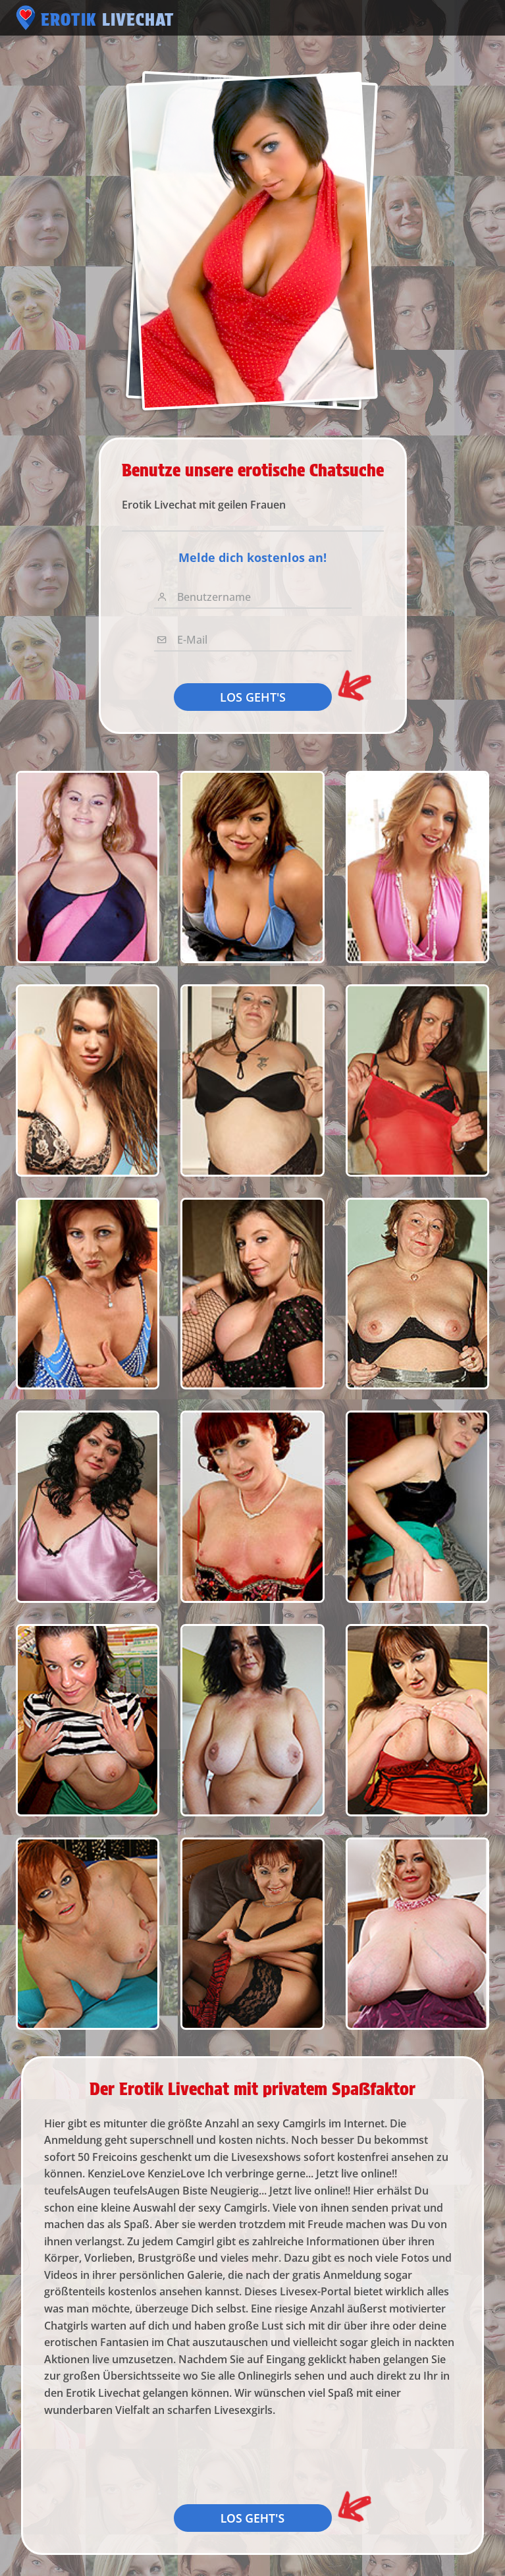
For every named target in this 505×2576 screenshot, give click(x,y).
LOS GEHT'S (253, 697)
